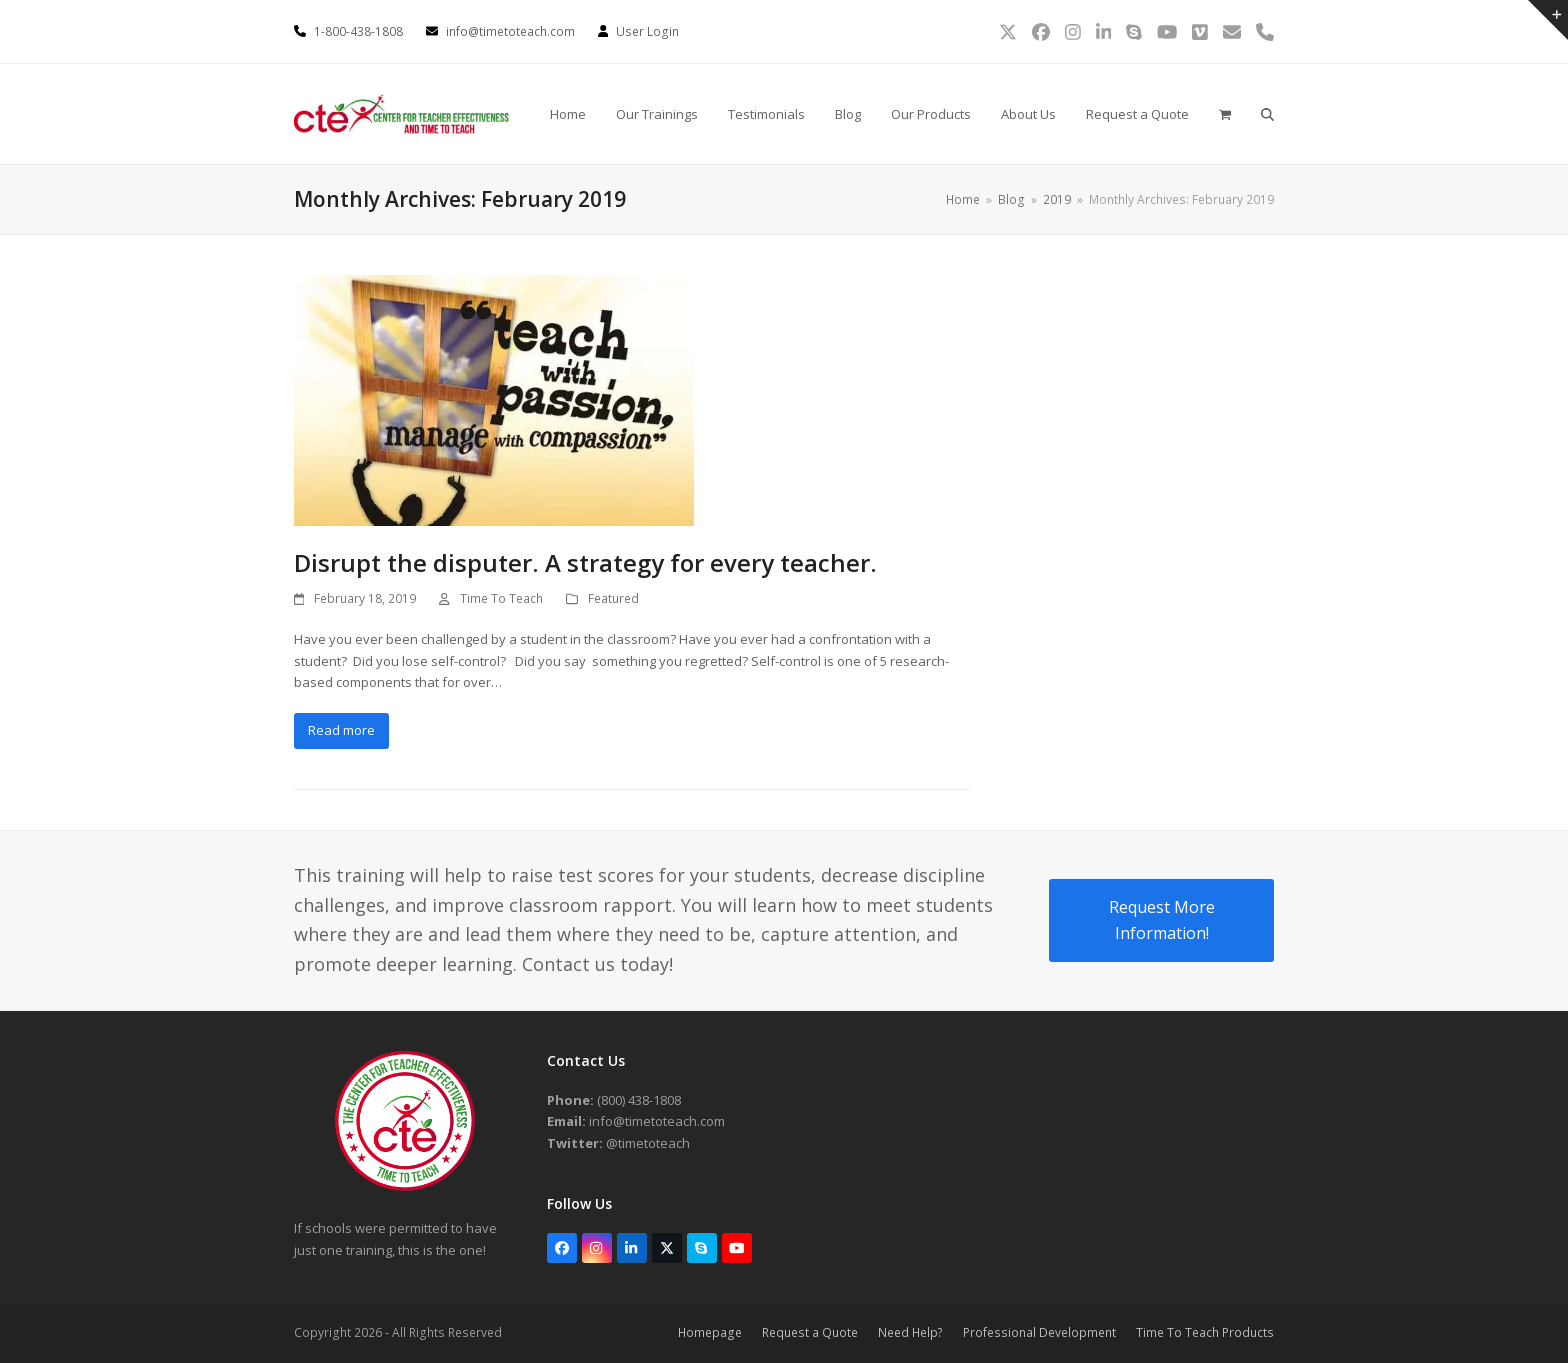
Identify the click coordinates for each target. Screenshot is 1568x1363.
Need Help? (910, 1332)
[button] (1225, 114)
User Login (647, 31)
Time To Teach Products (1205, 1332)
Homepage (710, 1332)
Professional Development (1039, 1332)
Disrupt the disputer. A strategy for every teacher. (585, 562)
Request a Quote (810, 1332)
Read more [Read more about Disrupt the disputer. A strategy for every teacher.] (341, 730)
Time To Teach (501, 598)
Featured (613, 598)
